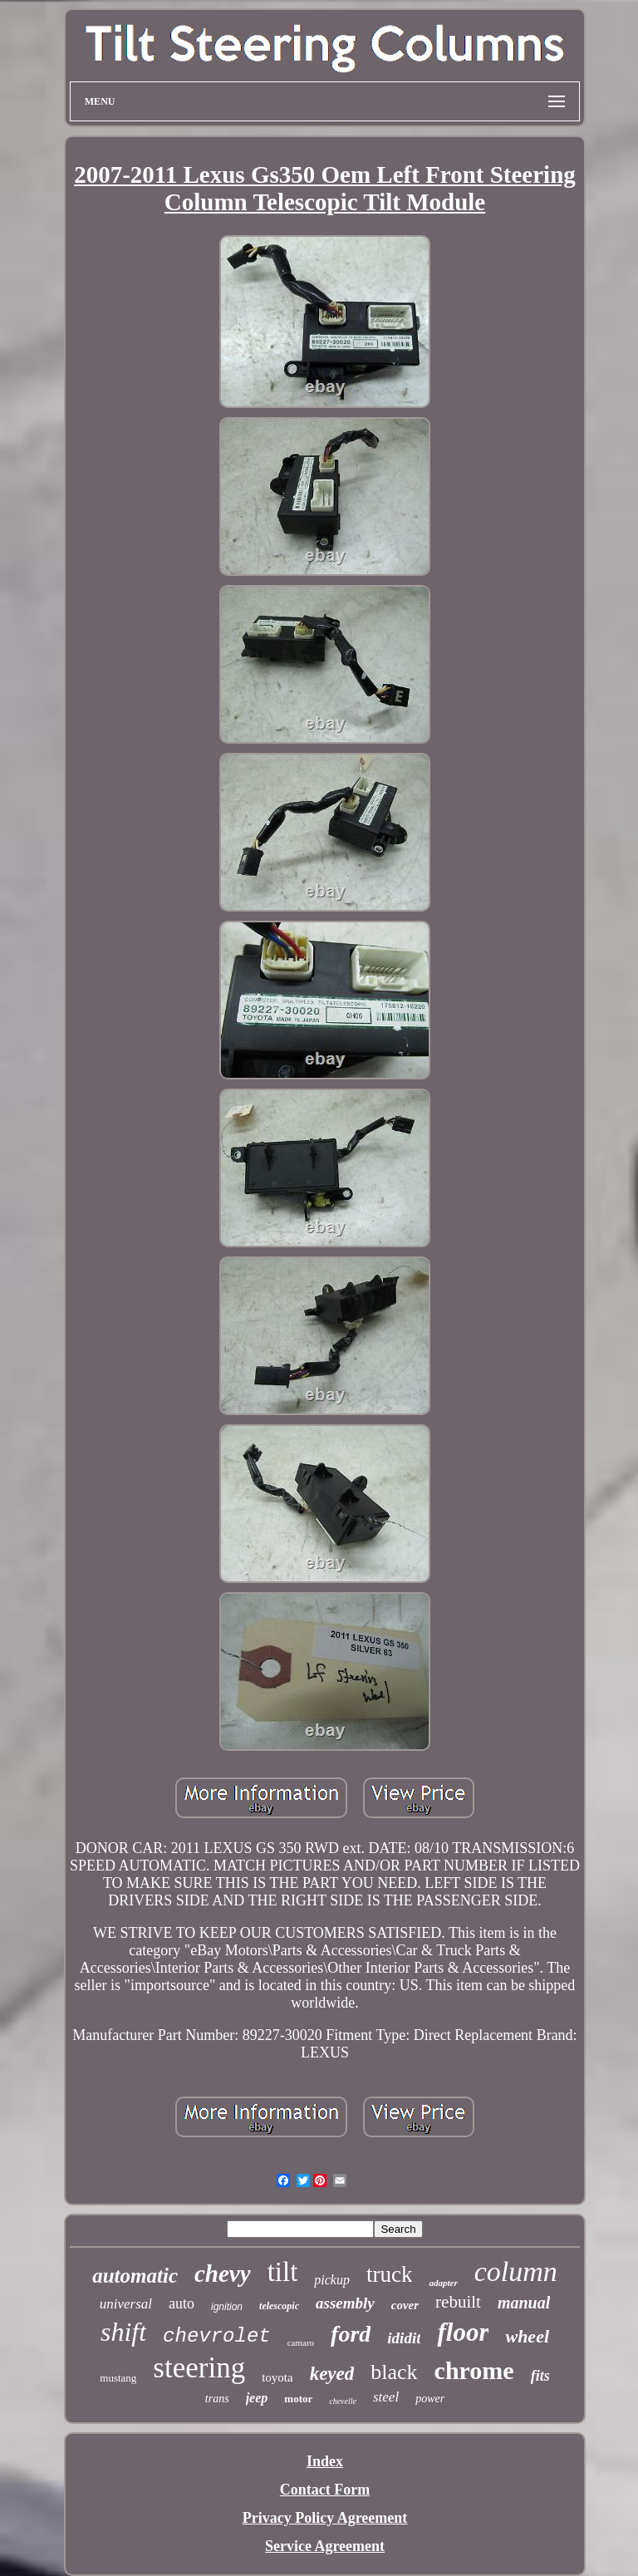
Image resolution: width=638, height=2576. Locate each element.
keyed (332, 2373)
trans (217, 2398)
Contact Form (325, 2489)
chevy (222, 2273)
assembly (345, 2303)
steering (199, 2368)
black (394, 2372)
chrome (474, 2370)
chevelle (342, 2401)
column (515, 2271)
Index (325, 2461)
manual (524, 2302)
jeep (257, 2398)
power (429, 2398)
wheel (527, 2336)
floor (462, 2332)
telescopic (279, 2306)
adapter (443, 2283)
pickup (332, 2280)
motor (298, 2398)
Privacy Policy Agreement (325, 2518)
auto (181, 2303)
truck (389, 2274)
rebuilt (458, 2302)
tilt (282, 2272)
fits (540, 2375)
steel (386, 2397)
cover (405, 2305)
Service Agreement (325, 2546)
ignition (227, 2307)
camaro (300, 2342)
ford (351, 2334)
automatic (135, 2275)
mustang (118, 2378)
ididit (403, 2338)
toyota (277, 2377)
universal (126, 2304)
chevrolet (217, 2336)
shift (123, 2332)
